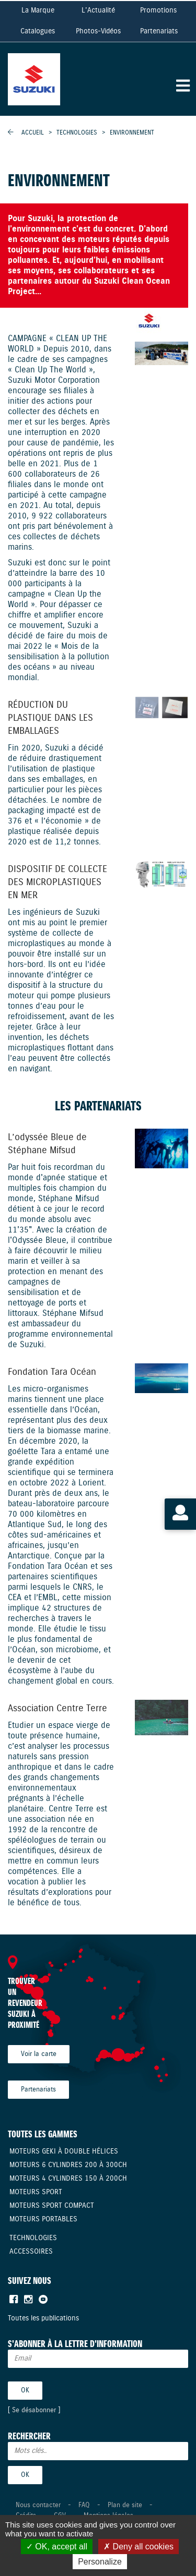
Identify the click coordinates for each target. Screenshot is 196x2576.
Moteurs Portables (43, 2219)
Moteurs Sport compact (51, 2205)
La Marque (37, 10)
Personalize (100, 2561)
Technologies (77, 132)
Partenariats (159, 31)
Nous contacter (38, 2505)
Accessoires (31, 2251)
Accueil (32, 132)
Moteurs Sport (35, 2192)
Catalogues (37, 31)
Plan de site (125, 2505)
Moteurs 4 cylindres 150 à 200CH (68, 2178)
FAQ (84, 2505)
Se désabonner (34, 2410)
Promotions (158, 10)
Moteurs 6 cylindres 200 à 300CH (68, 2165)
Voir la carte (38, 2054)
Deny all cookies (138, 2546)
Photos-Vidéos (98, 31)
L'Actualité (98, 10)
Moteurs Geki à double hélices (63, 2151)
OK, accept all (56, 2546)
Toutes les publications (43, 2318)
